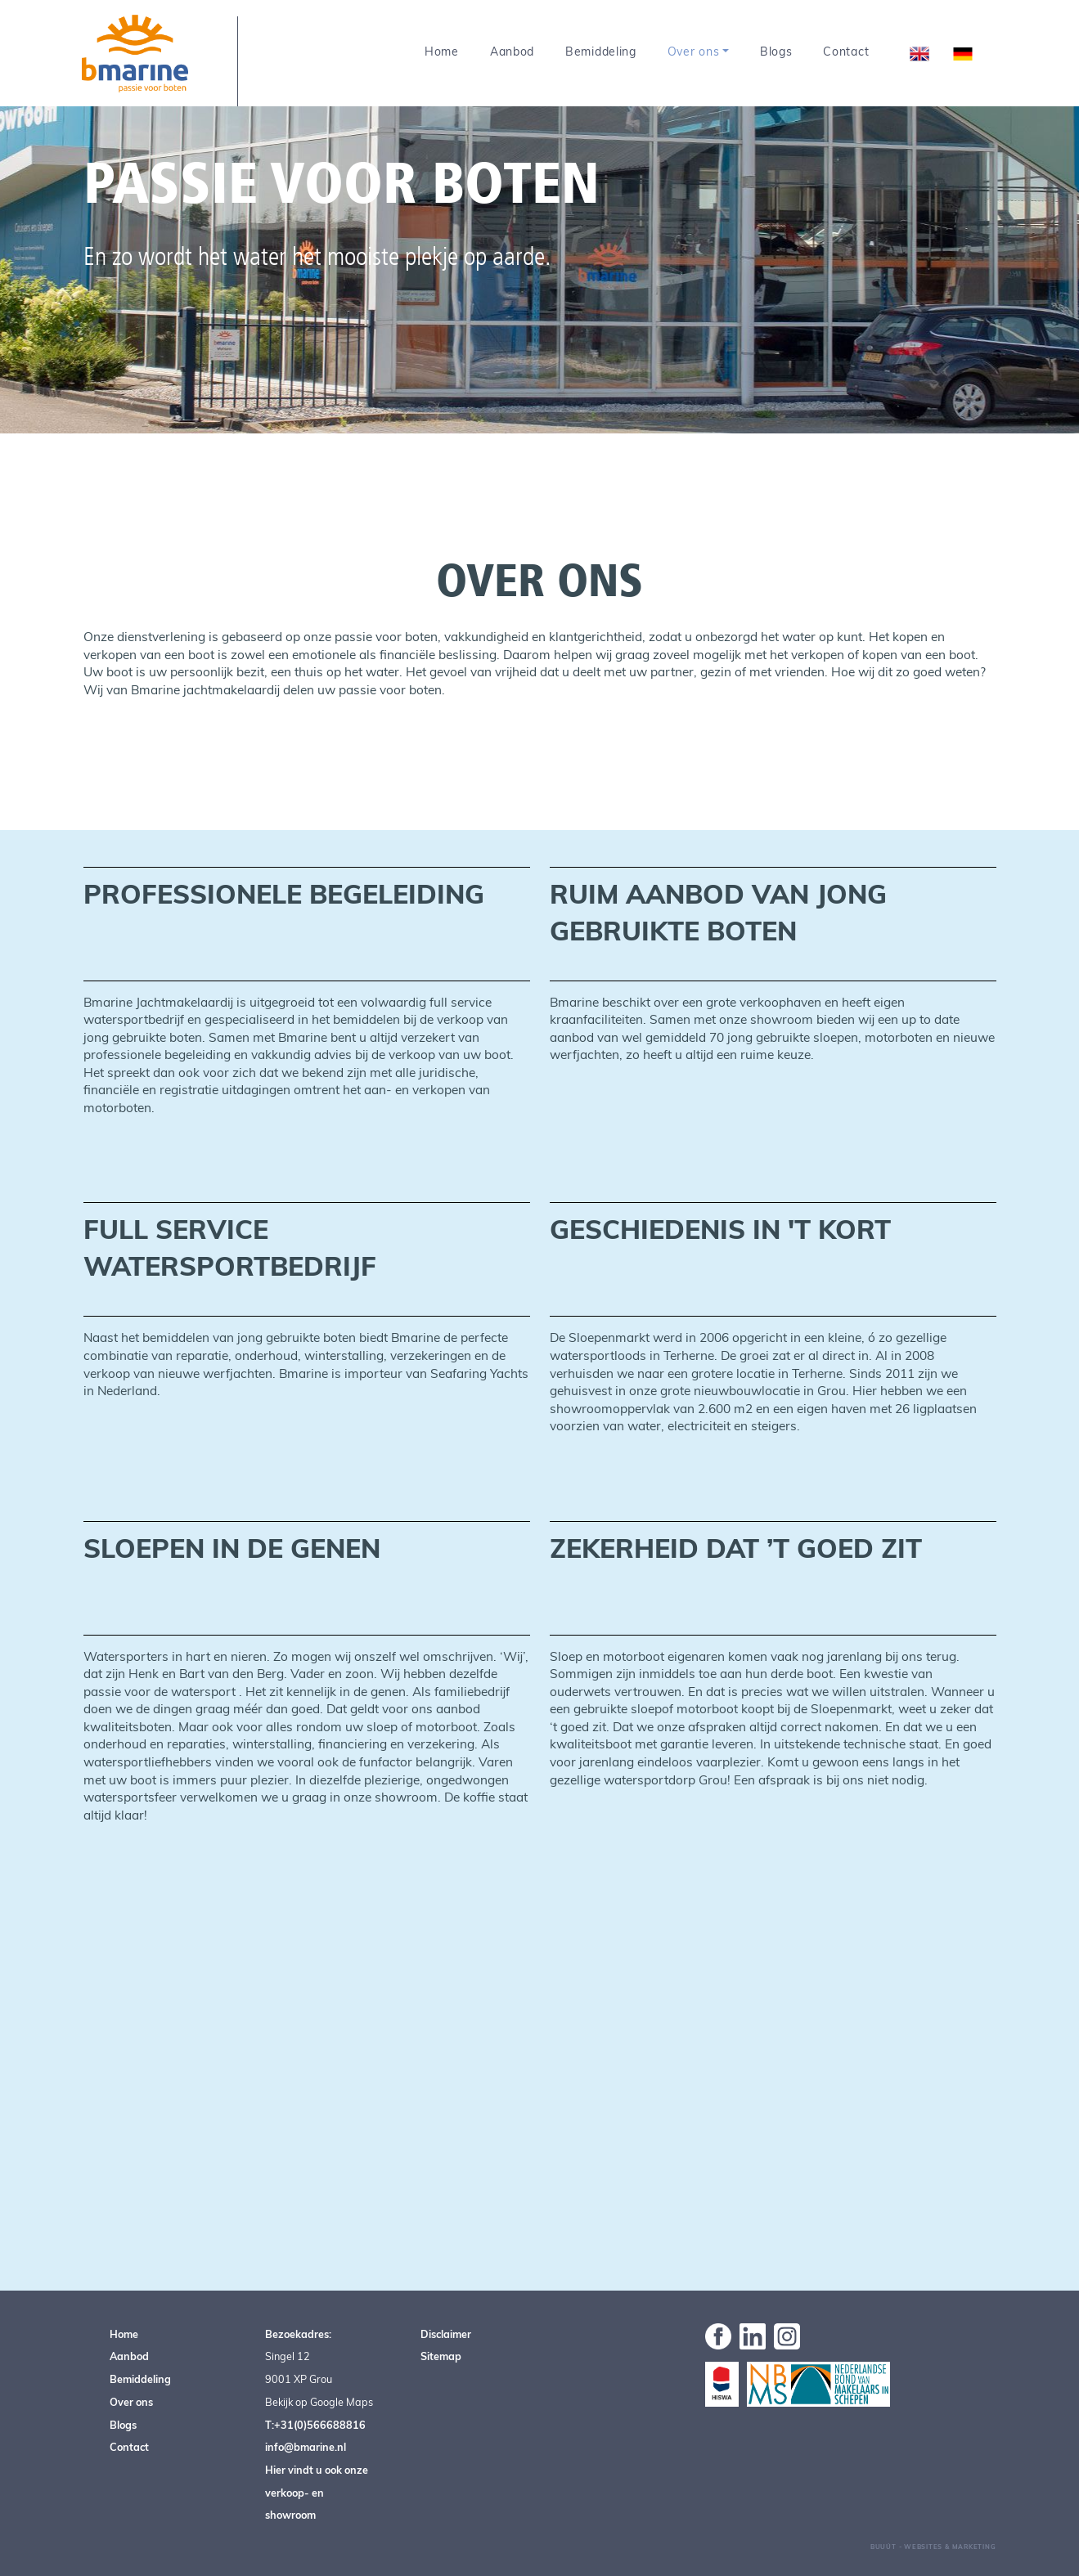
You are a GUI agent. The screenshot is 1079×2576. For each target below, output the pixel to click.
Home (442, 51)
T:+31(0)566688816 (315, 2424)
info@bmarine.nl (305, 2446)
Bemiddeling (600, 51)
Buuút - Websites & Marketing (933, 2546)
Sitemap (440, 2356)
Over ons (694, 51)
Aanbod (512, 51)
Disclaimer (445, 2333)
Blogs (776, 51)
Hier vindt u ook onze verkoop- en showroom (316, 2492)
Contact (846, 51)
